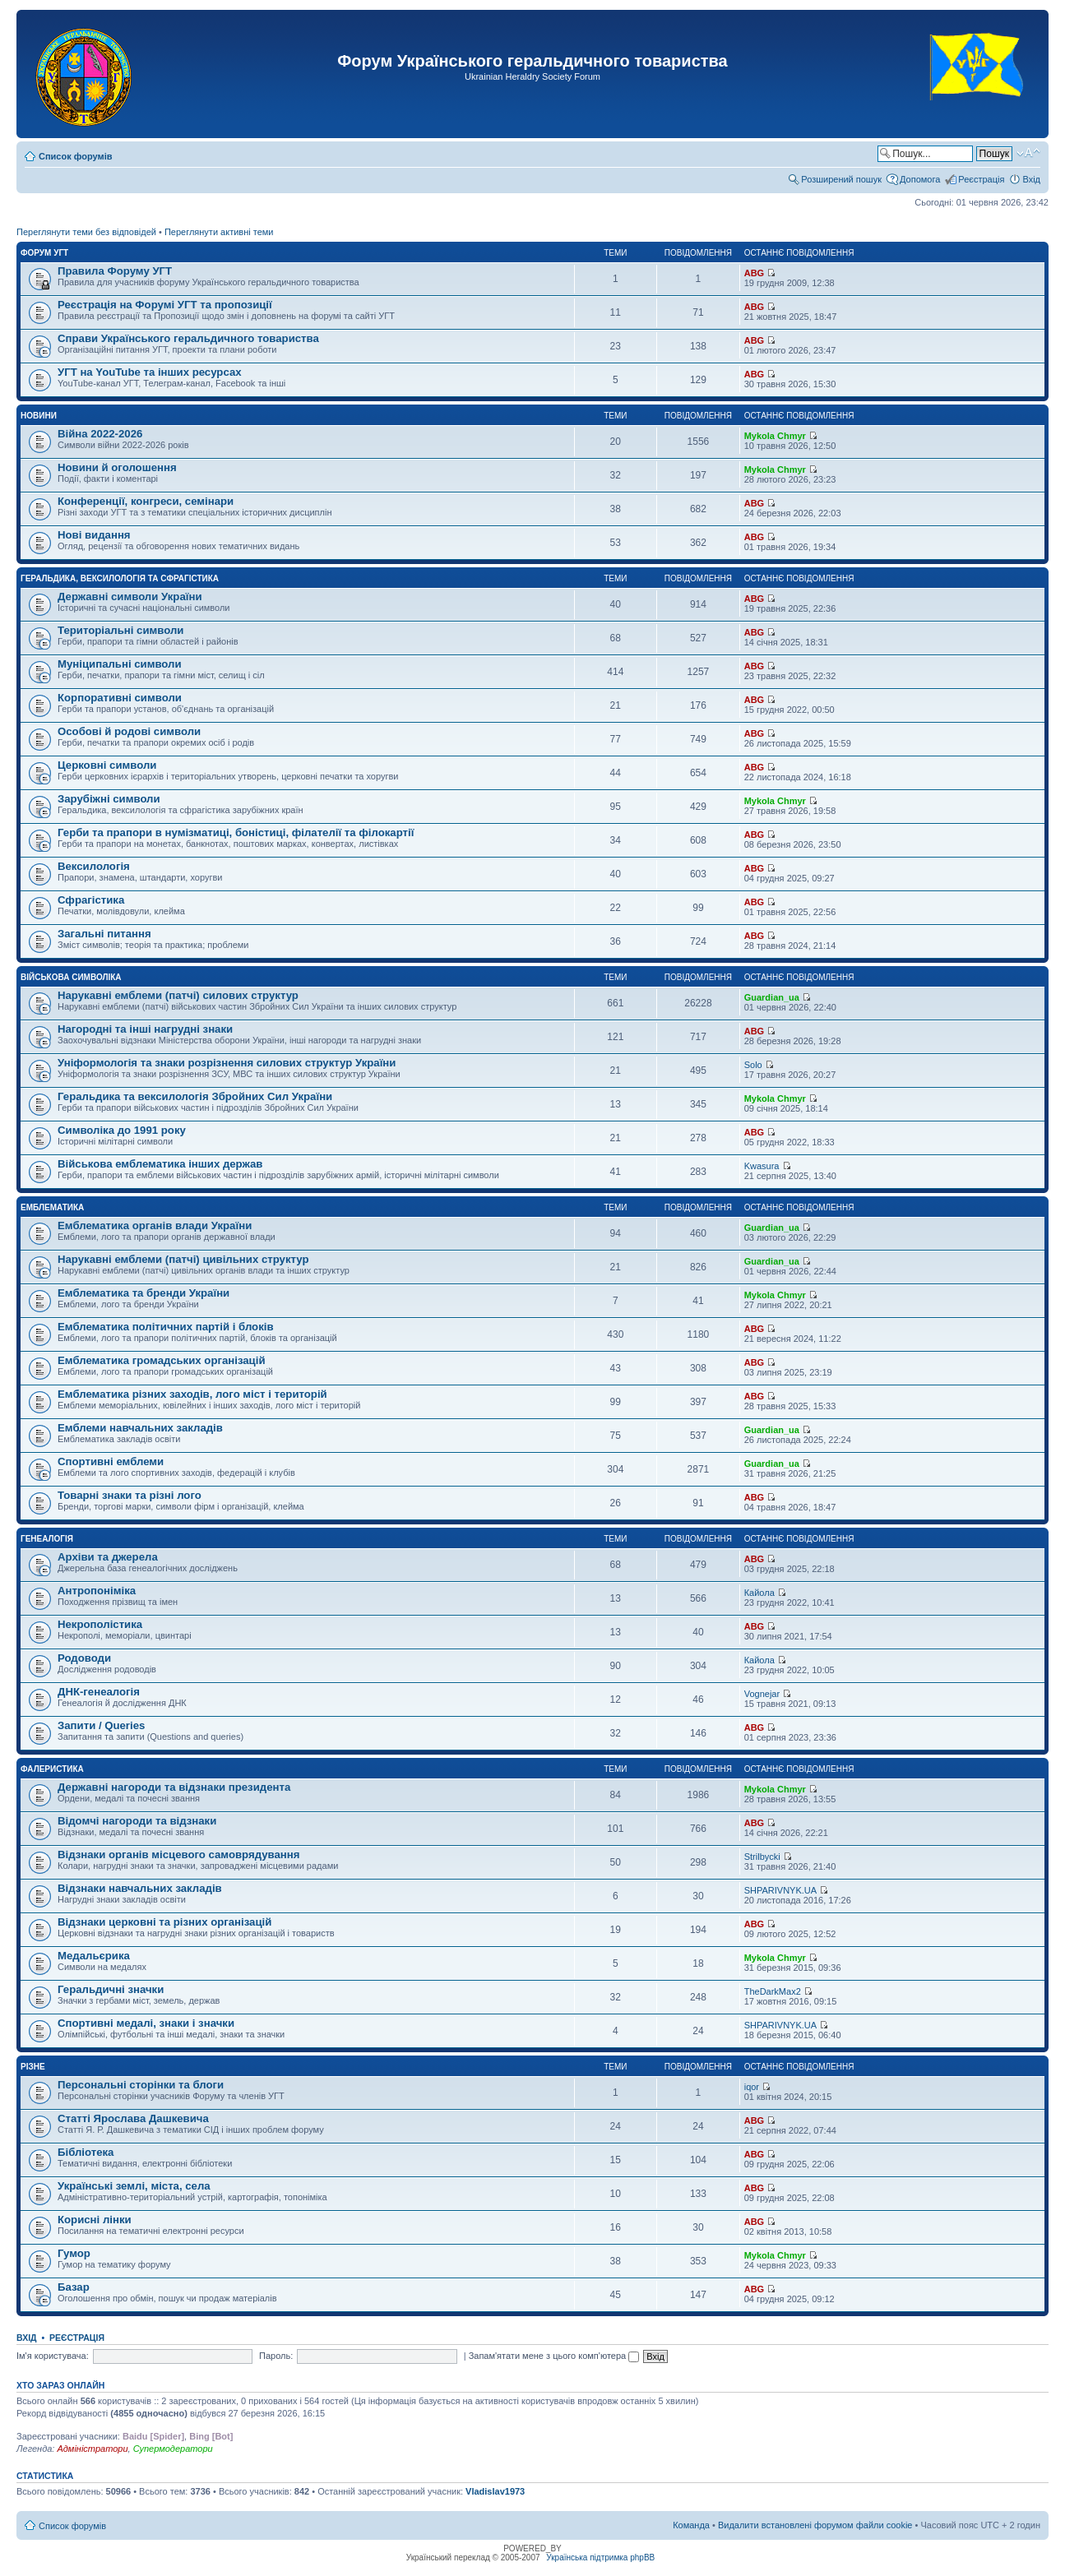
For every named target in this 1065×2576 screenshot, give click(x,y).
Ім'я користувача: (52, 2356)
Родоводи (84, 1658)
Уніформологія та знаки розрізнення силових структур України (227, 1063)
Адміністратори (92, 2448)
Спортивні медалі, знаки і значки (146, 2023)
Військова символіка (71, 977)
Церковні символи (107, 765)
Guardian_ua (771, 997)
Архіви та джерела (108, 1557)
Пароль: (276, 2356)
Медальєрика (94, 1955)
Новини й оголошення (117, 467)
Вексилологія (94, 866)
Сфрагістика (91, 900)
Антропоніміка (97, 1590)
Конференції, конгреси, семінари (146, 501)
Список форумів (75, 156)
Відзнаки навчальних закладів (140, 1888)
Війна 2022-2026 (100, 434)
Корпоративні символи (120, 697)
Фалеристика (52, 1769)
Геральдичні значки (111, 1989)
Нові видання (94, 535)
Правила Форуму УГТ (115, 271)
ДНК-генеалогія (99, 1692)
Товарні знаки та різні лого (129, 1495)
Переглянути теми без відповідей (86, 232)
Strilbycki (762, 1856)
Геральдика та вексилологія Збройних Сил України (195, 1096)
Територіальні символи (120, 630)
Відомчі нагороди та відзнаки (137, 1821)
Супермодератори (173, 2448)
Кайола (759, 1593)
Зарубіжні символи (109, 799)
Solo (753, 1065)
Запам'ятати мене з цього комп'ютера (554, 2356)
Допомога (920, 179)
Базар (74, 2287)
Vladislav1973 (495, 2491)
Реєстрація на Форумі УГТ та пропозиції (165, 304)
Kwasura (762, 1166)
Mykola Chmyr (775, 436)
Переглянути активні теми (219, 232)
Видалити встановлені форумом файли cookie (815, 2525)
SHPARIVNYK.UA (780, 1890)
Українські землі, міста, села (134, 2186)
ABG (754, 273)
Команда (691, 2525)
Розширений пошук (841, 179)
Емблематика (52, 1207)
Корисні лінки (95, 2219)
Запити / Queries (101, 1725)
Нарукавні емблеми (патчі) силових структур (178, 995)
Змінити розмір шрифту (1028, 153)
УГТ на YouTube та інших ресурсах (150, 372)
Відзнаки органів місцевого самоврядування (178, 1854)
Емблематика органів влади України (155, 1225)
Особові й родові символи (129, 731)
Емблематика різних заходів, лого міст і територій (192, 1394)
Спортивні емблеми (111, 1461)
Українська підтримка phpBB (600, 2557)
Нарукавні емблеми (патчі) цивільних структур (183, 1259)
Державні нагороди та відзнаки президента (174, 1787)
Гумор (74, 2253)
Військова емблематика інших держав (160, 1164)
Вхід (1031, 179)
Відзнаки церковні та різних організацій (164, 1922)
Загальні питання (104, 933)
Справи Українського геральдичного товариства (188, 338)
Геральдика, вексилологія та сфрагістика (120, 578)
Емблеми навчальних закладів (140, 1428)
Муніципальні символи (120, 664)
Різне (33, 2066)
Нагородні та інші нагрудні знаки (145, 1029)
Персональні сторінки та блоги (141, 2085)
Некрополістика (100, 1624)
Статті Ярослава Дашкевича (133, 2118)
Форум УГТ (44, 252)
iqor (751, 2087)
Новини (39, 415)
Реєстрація (981, 179)
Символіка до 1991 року (122, 1130)
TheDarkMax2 (772, 1991)
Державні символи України (130, 596)
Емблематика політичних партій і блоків (166, 1326)
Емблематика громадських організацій (162, 1360)
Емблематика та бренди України (143, 1293)
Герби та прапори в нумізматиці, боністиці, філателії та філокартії (236, 832)
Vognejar (762, 1694)
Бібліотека (85, 2152)
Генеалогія (47, 1538)
